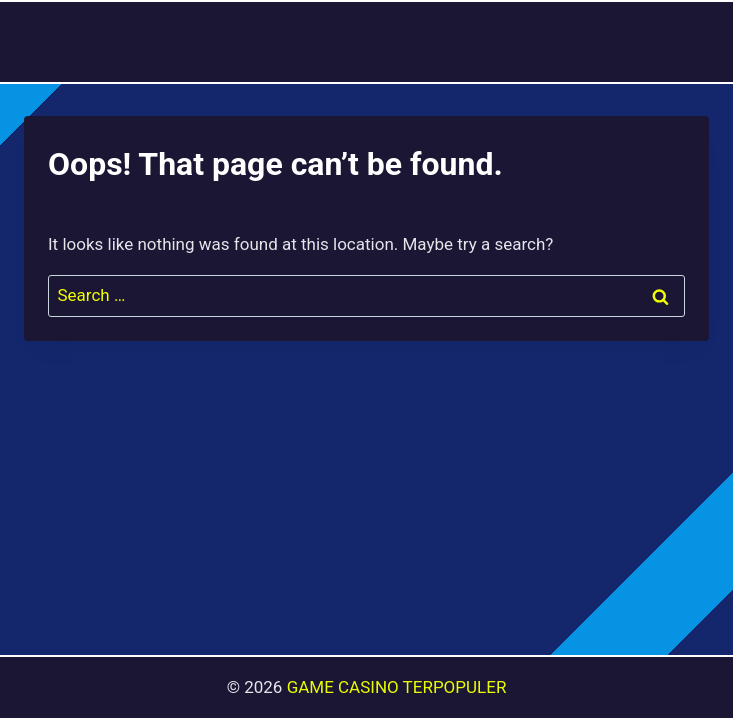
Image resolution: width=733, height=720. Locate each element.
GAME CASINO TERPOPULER (397, 687)
